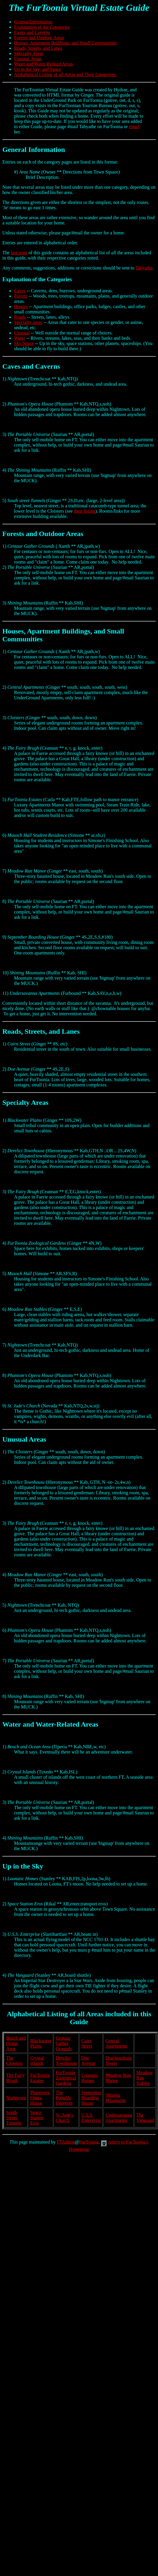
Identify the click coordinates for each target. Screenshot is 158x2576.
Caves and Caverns (32, 32)
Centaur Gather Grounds (64, 2043)
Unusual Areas (28, 58)
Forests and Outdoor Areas (39, 37)
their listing (84, 511)
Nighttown (16, 2097)
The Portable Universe (64, 2098)
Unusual (22, 332)
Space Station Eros (36, 2117)
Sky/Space (24, 343)
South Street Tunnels (13, 2117)
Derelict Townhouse (66, 2060)
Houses (21, 306)
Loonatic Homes (89, 2078)
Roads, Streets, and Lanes (38, 48)
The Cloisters (14, 2060)
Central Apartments (116, 2043)
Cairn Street (86, 2043)
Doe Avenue (88, 2060)
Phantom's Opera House (39, 2098)
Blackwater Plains (40, 2043)
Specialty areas (28, 322)
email (134, 126)
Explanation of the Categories (42, 27)
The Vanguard (145, 2118)
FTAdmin (66, 2141)
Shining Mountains (115, 2098)
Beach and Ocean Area (16, 2043)
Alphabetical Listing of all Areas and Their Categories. (65, 74)
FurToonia (89, 2141)
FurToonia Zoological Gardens (66, 2078)
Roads (20, 317)
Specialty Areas (28, 53)
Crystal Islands (37, 2060)
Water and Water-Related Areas (43, 63)
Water (19, 338)
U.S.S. (91, 2118)
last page (19, 252)
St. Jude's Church (64, 2118)
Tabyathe (143, 267)
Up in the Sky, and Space (37, 69)
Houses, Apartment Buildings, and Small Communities (65, 42)
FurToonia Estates (39, 2078)
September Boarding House (91, 2098)
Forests (21, 295)
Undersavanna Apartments (118, 2118)
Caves (19, 290)
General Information (33, 21)
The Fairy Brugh (15, 2078)
